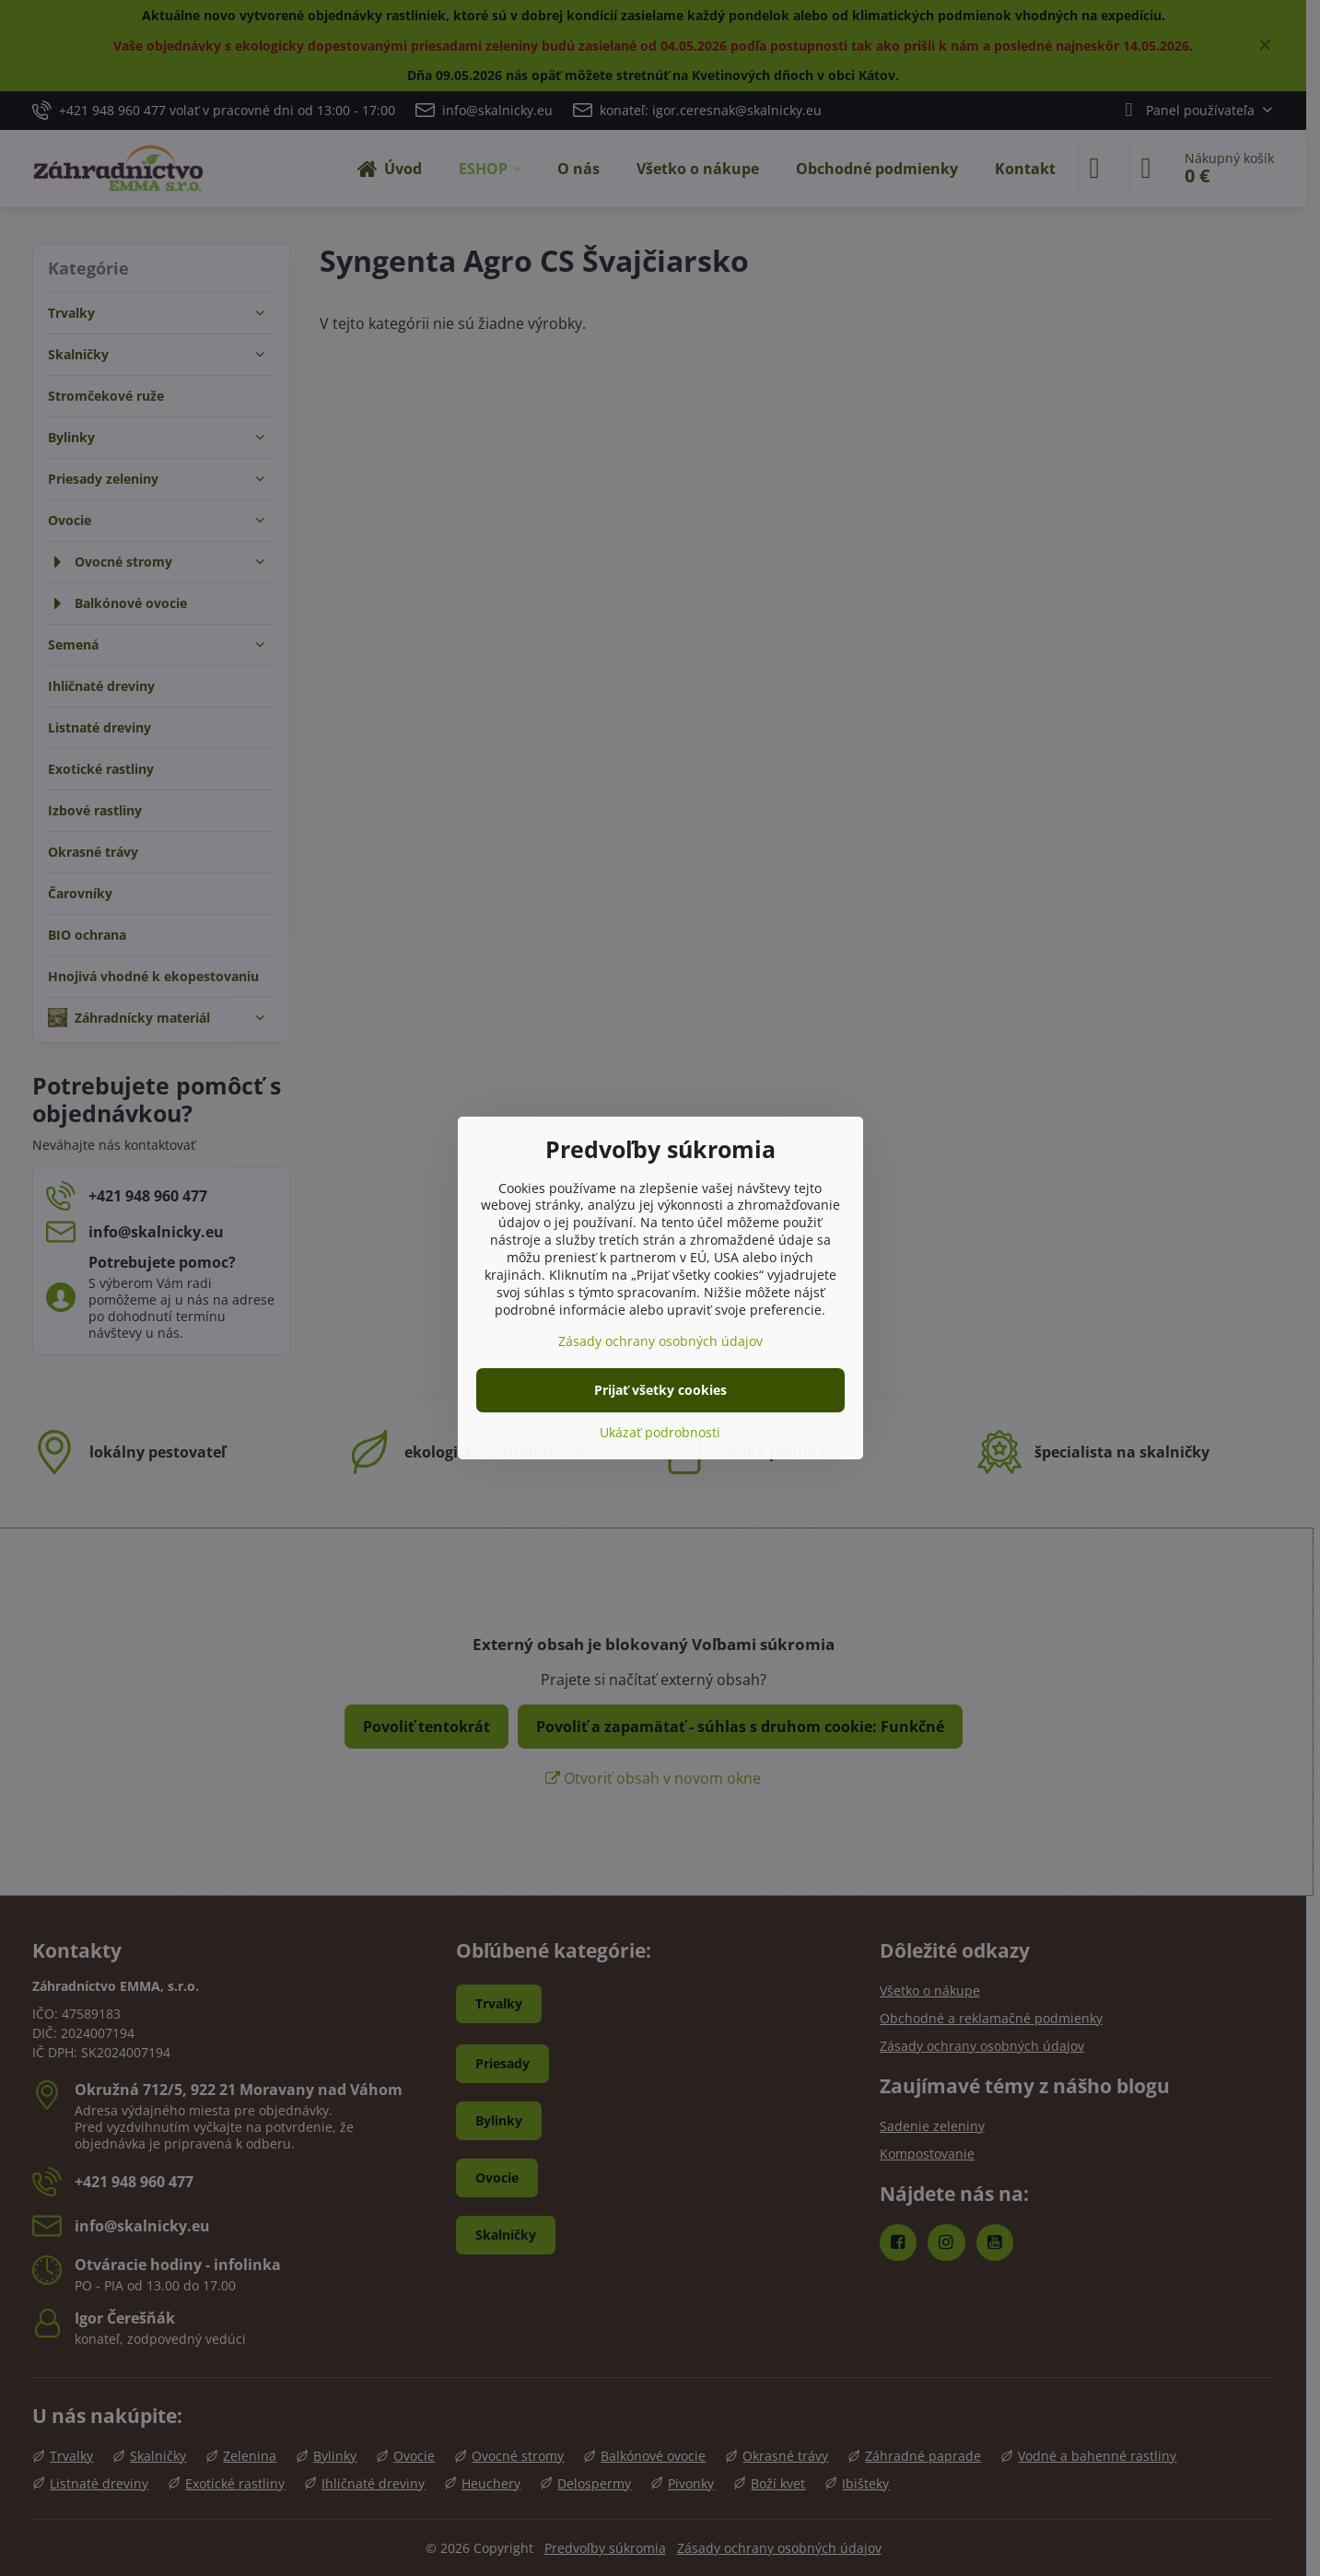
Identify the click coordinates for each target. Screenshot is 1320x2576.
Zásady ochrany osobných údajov (660, 1341)
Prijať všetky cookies (660, 1390)
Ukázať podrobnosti (660, 1432)
